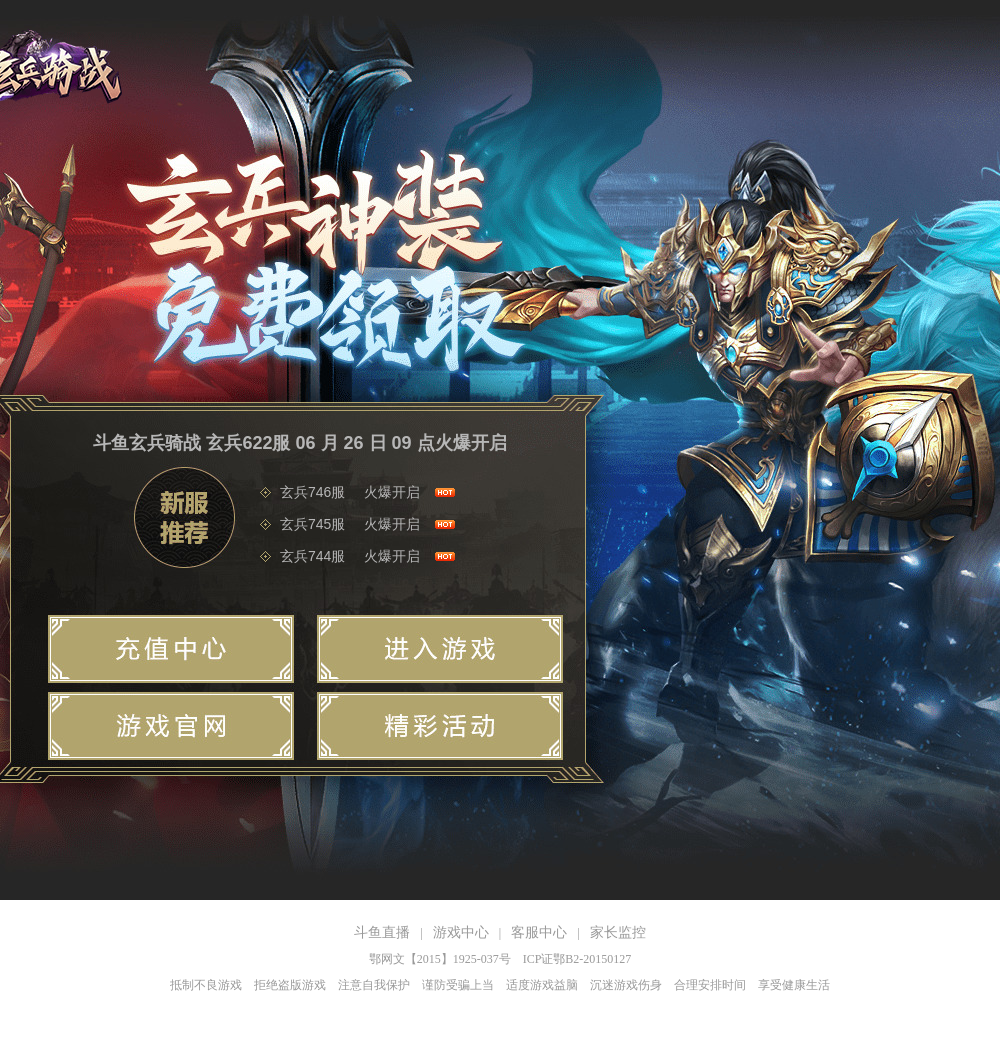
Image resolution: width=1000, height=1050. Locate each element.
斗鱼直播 (382, 932)
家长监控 (618, 932)
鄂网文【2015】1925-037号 (440, 959)
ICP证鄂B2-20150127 (577, 959)
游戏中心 (461, 932)
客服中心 (539, 932)
